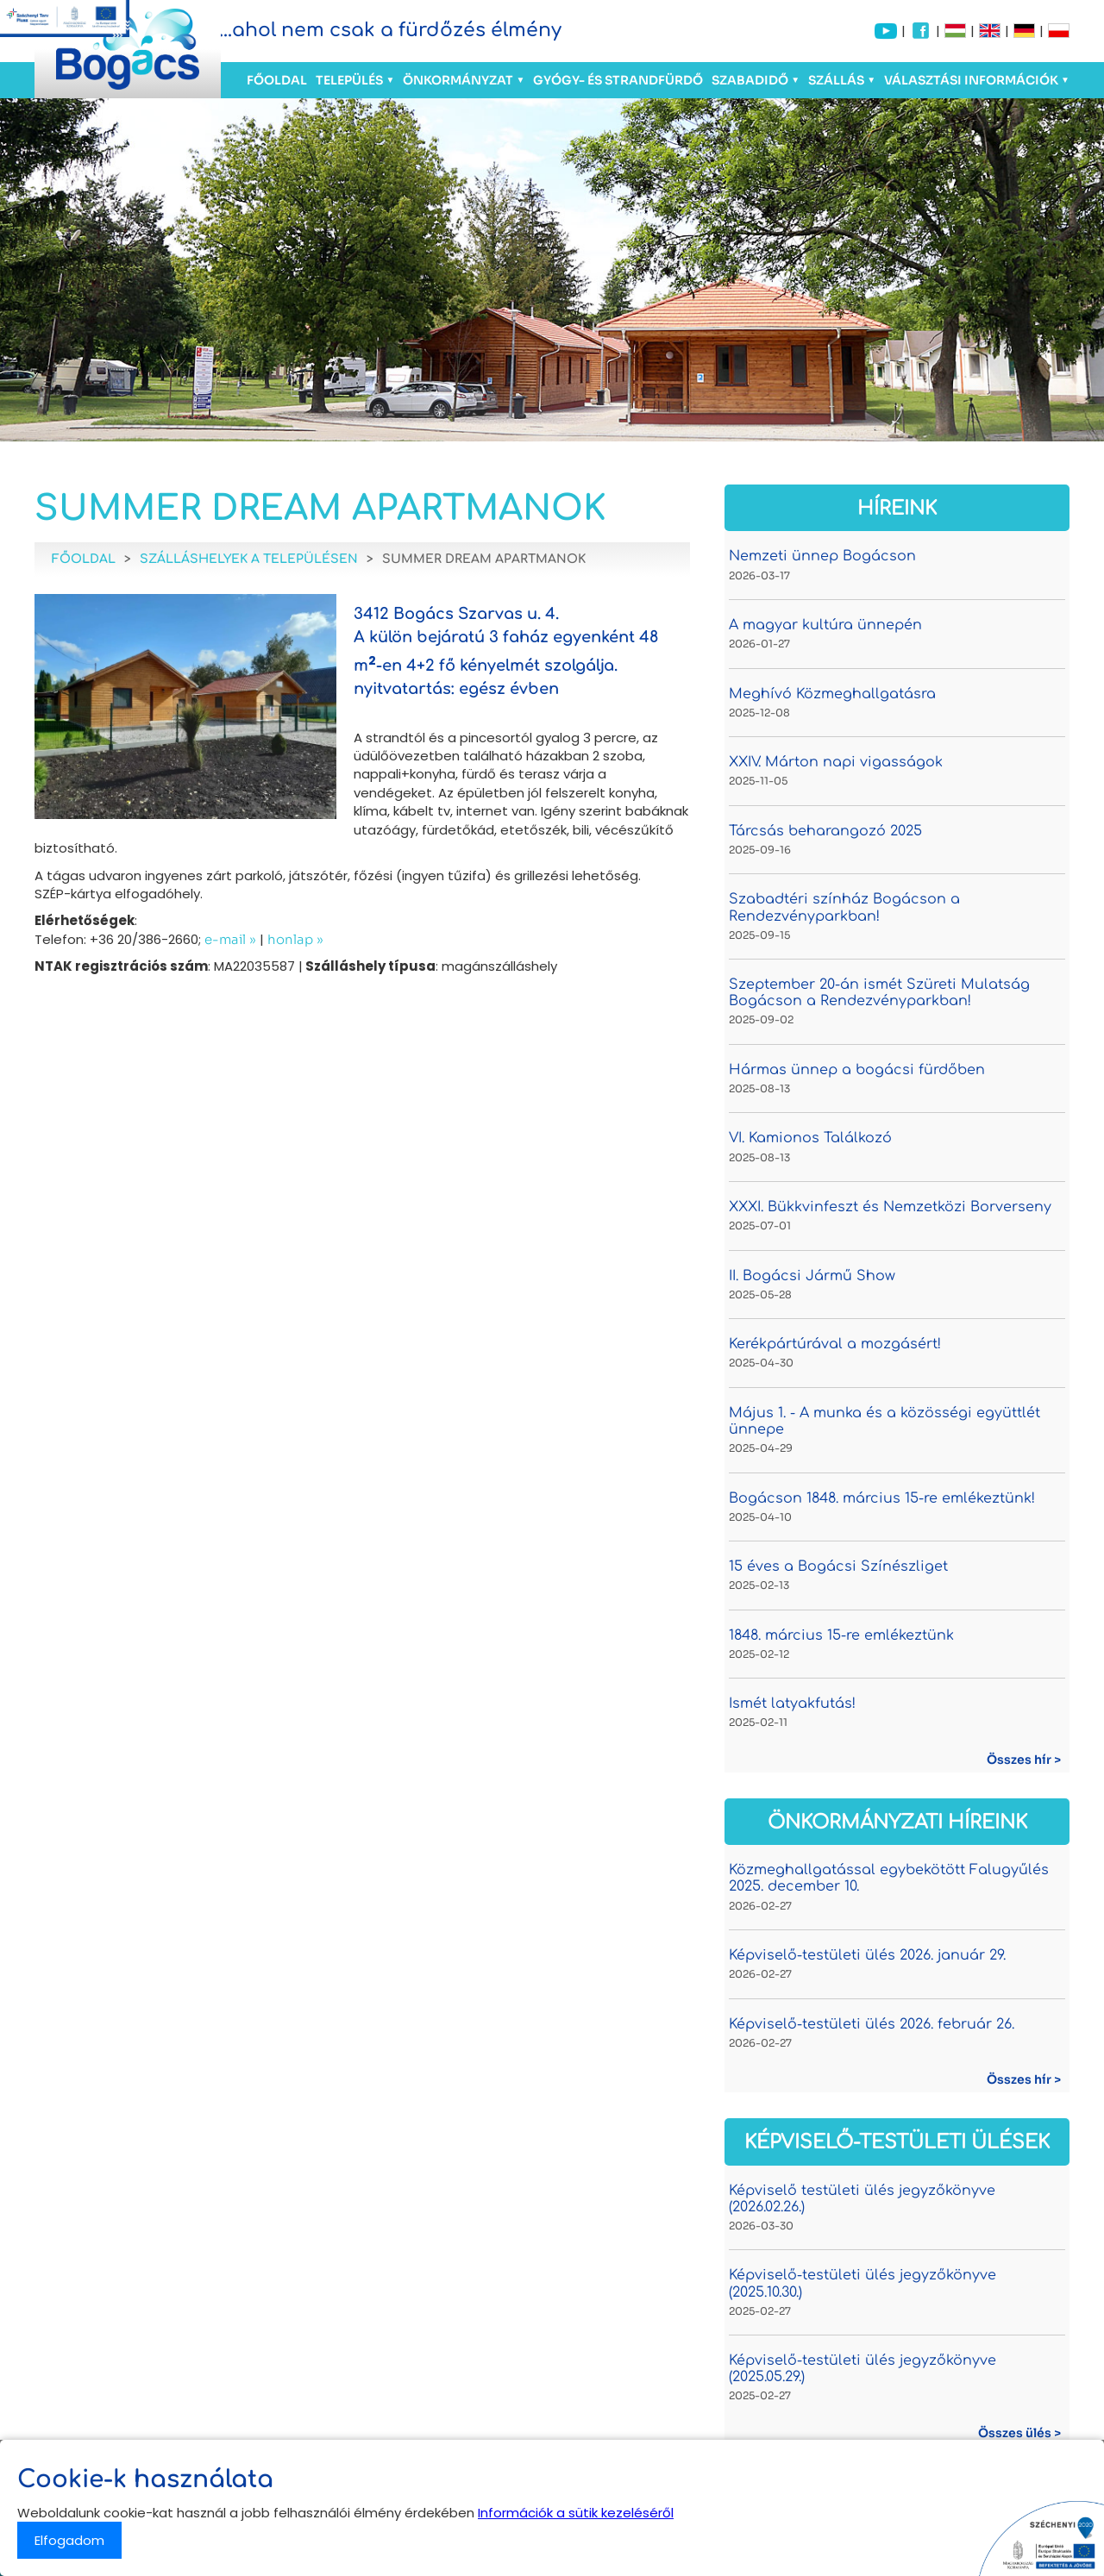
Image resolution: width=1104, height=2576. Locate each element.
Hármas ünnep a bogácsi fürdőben (857, 1070)
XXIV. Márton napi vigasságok (836, 762)
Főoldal (277, 80)
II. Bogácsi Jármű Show (812, 1276)
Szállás (836, 80)
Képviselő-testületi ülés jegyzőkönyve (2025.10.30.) (862, 2283)
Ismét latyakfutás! (792, 1703)
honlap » (295, 939)
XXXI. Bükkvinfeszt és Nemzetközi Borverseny (890, 1207)
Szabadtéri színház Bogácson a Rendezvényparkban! (844, 907)
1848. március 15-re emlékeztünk (841, 1635)
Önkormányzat (458, 80)
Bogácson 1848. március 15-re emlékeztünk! (882, 1498)
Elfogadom (69, 2540)
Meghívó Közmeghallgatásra (832, 694)
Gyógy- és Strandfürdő (618, 80)
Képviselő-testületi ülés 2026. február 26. (871, 2024)
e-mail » (230, 939)
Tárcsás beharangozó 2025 (825, 831)
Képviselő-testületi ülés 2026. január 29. (867, 1955)
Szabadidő (750, 80)
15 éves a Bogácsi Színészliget (838, 1566)
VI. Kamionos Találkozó (810, 1138)
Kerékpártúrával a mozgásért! (835, 1344)
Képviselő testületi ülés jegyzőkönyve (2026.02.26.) (862, 2199)
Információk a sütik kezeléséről (576, 2513)
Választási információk (971, 80)
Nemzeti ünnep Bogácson (822, 556)
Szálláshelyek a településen (249, 559)
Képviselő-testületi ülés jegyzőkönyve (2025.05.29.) (862, 2369)
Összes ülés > (1019, 2433)
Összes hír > (1024, 1759)
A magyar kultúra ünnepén (825, 625)
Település (349, 80)
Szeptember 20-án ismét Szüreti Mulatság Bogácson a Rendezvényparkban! (879, 993)
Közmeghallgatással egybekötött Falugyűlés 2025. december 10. (889, 1878)
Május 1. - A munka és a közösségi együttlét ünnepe (884, 1421)
